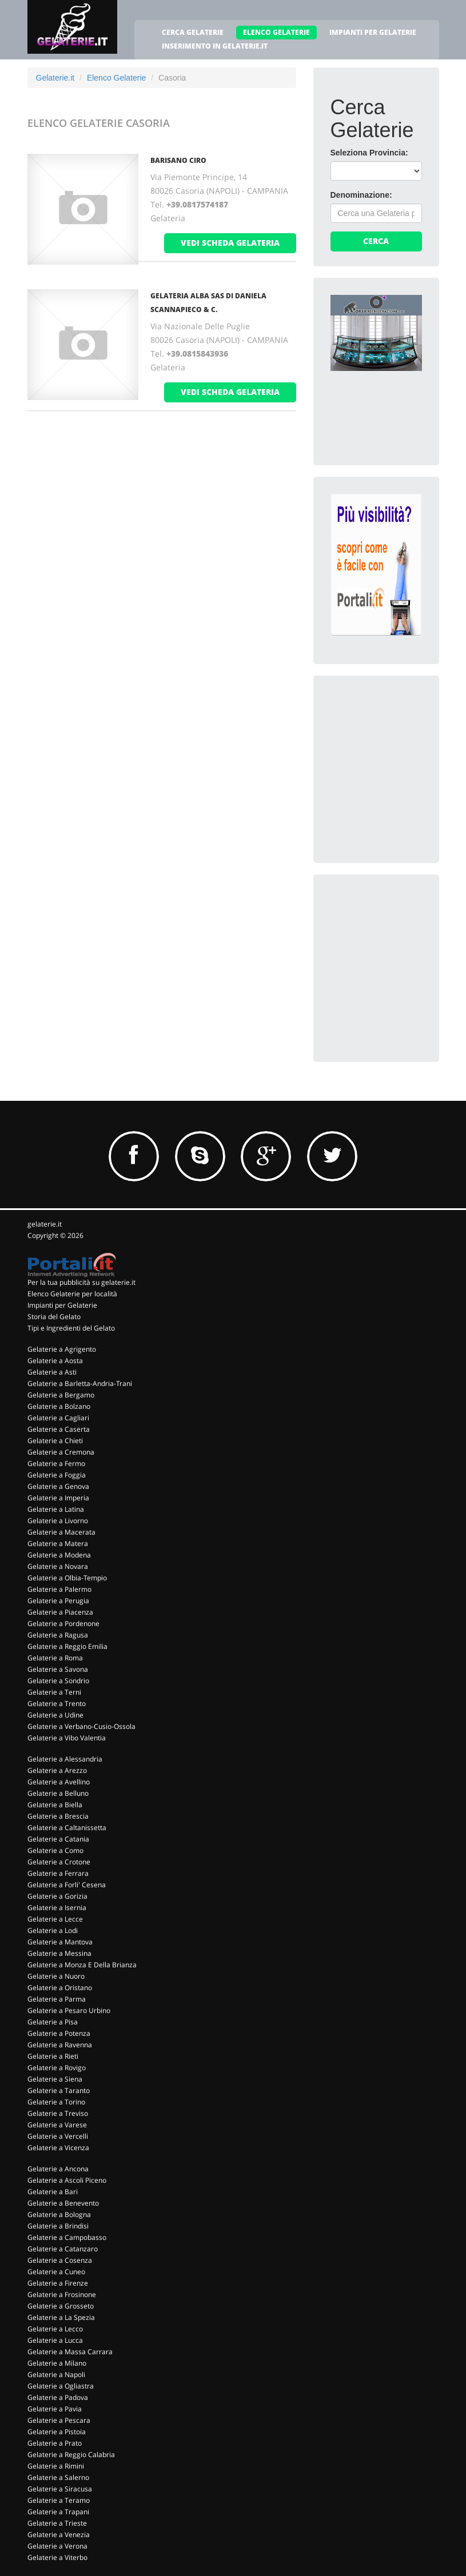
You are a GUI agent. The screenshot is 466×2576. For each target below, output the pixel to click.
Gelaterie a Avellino (58, 1782)
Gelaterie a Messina (59, 1953)
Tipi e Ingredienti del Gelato (71, 1328)
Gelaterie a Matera (57, 1543)
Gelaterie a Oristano (59, 1987)
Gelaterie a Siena (54, 2079)
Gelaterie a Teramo (58, 2500)
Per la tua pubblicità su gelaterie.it (81, 1282)
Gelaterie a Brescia (58, 1816)
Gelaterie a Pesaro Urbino (68, 2010)
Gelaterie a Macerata (61, 1532)
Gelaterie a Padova (57, 2397)
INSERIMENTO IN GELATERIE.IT (215, 46)
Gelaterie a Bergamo (60, 1395)
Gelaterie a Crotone (58, 1862)
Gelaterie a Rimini (55, 2466)
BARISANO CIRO (178, 160)
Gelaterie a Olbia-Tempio (67, 1578)
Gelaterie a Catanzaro (62, 2249)
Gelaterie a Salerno (58, 2477)
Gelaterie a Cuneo (56, 2272)
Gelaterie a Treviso (57, 2113)
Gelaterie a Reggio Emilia (67, 1646)
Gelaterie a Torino (56, 2102)
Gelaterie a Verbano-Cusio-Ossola (81, 1726)
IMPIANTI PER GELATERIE (372, 32)
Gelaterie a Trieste (57, 2523)
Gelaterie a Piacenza (60, 1612)
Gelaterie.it (55, 77)
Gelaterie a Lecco (55, 2329)
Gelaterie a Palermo (59, 1589)
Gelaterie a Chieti (55, 1440)
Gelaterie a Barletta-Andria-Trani (79, 1383)
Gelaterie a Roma (55, 1658)
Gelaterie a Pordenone (63, 1623)
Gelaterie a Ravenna (59, 2045)
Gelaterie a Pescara (58, 2420)
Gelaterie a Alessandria (64, 1759)
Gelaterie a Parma (56, 1999)
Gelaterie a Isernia (56, 1907)
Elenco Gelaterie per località (72, 1294)
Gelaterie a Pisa (52, 2022)
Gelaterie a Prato (54, 2443)
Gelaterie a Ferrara (58, 1873)
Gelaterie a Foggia (56, 1475)
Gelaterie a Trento (56, 1703)
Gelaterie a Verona (57, 2546)
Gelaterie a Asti (52, 1372)
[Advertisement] (398, 750)
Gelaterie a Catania (58, 1839)
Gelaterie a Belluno (58, 1793)
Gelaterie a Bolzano (58, 1406)
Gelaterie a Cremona (60, 1452)
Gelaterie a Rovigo (56, 2067)
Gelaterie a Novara (57, 1566)
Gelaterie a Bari (52, 2191)
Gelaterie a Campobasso (66, 2237)
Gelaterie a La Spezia (61, 2317)
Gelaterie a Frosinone (61, 2294)
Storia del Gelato (54, 1316)
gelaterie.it (44, 1224)
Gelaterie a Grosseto (60, 2306)
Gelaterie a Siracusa (59, 2489)
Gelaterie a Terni (54, 1692)
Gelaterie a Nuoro (56, 1976)
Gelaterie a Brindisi (58, 2226)
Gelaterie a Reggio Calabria (71, 2454)
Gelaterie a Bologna (59, 2214)
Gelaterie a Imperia (58, 1498)
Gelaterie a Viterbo (57, 2557)
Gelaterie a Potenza (58, 2033)
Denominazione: (361, 194)
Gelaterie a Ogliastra (60, 2386)
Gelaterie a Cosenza (59, 2260)
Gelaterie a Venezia (58, 2534)
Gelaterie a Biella (54, 1805)
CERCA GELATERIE (193, 32)
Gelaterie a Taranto (58, 2090)
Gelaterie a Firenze (57, 2283)
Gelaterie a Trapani (58, 2512)
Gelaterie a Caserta (58, 1429)
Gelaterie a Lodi (52, 1930)
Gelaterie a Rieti (52, 2056)
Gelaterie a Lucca (55, 2340)
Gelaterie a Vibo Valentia (66, 1738)
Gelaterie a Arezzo (57, 1770)
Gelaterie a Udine (55, 1715)
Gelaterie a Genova (58, 1486)
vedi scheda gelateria (230, 242)
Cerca (376, 240)
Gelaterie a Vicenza (58, 2147)
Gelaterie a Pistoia (56, 2432)
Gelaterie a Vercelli (57, 2136)
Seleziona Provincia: (369, 152)
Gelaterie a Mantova (60, 1942)
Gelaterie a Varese (57, 2125)
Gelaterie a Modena (59, 1555)
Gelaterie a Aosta (55, 1360)
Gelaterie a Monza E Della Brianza (82, 1965)
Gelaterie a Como (55, 1850)
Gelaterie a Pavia (54, 2409)
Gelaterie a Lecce (55, 1919)
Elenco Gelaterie (116, 77)
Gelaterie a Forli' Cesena (66, 1885)
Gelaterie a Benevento (63, 2203)
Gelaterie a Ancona (58, 2169)
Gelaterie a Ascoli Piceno (66, 2180)
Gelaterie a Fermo (56, 1463)
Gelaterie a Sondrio (58, 1681)
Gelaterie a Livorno (57, 1520)
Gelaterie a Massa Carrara (70, 2352)
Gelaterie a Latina (55, 1509)
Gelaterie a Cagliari (58, 1418)
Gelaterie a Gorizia (57, 1896)
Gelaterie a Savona (57, 1669)
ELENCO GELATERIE (276, 32)
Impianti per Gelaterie (62, 1305)
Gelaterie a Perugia (58, 1600)
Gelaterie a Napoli (56, 2374)
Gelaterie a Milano (56, 2363)
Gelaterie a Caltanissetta (66, 1827)
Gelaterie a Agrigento (61, 1349)
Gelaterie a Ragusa (57, 1635)
